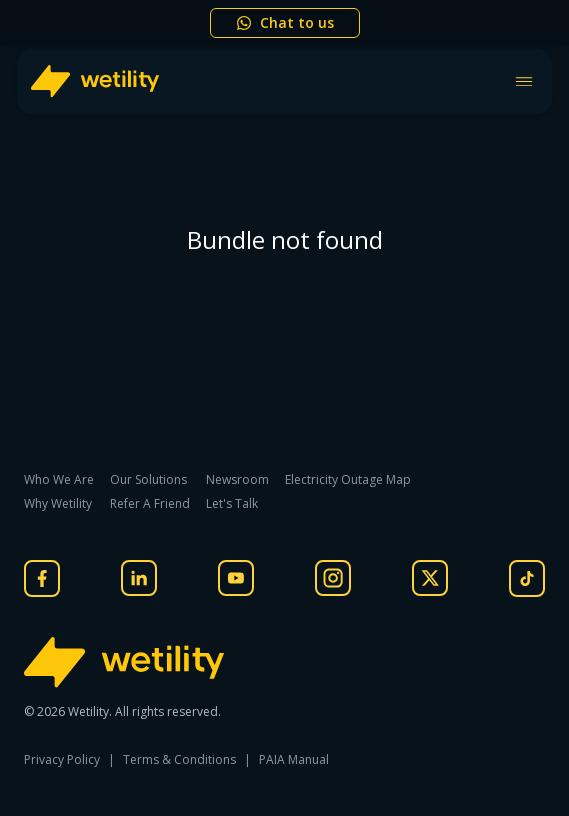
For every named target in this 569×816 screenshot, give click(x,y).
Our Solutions (148, 479)
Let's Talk (232, 503)
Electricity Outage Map (348, 479)
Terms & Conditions (179, 760)
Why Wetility (58, 503)
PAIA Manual (294, 760)
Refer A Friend (150, 503)
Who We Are (59, 479)
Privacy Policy (62, 760)
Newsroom (237, 479)
